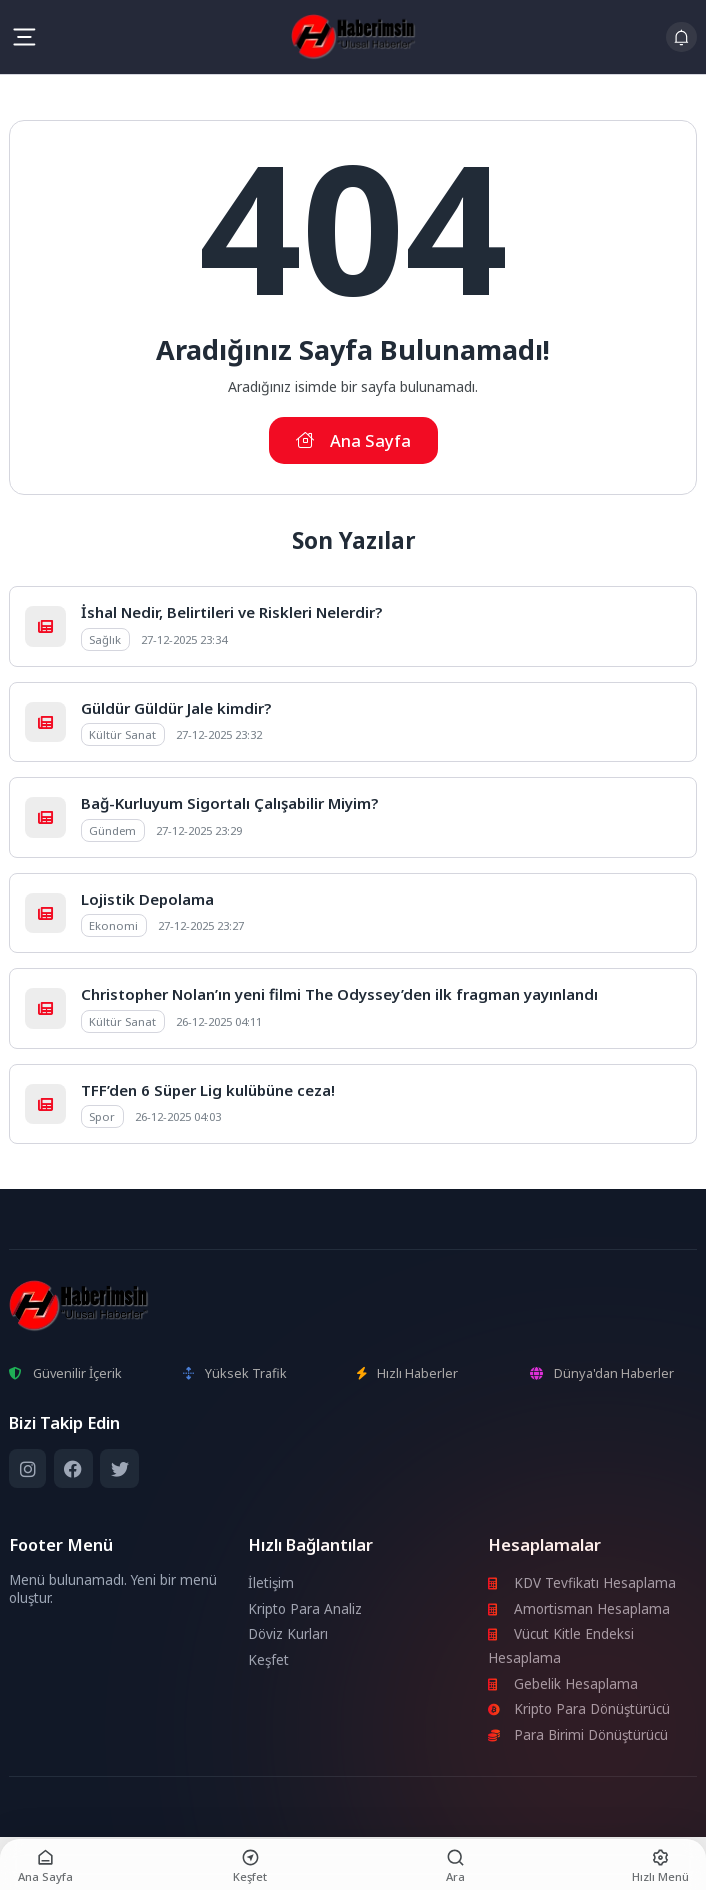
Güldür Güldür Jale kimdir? (176, 708)
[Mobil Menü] (24, 37)
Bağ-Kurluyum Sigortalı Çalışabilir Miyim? (229, 803)
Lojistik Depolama (147, 899)
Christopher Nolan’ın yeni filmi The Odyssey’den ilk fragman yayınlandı (339, 994)
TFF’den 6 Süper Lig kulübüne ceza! (208, 1090)
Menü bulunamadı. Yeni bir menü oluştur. (113, 1589)
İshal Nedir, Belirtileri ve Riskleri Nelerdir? (231, 612)
